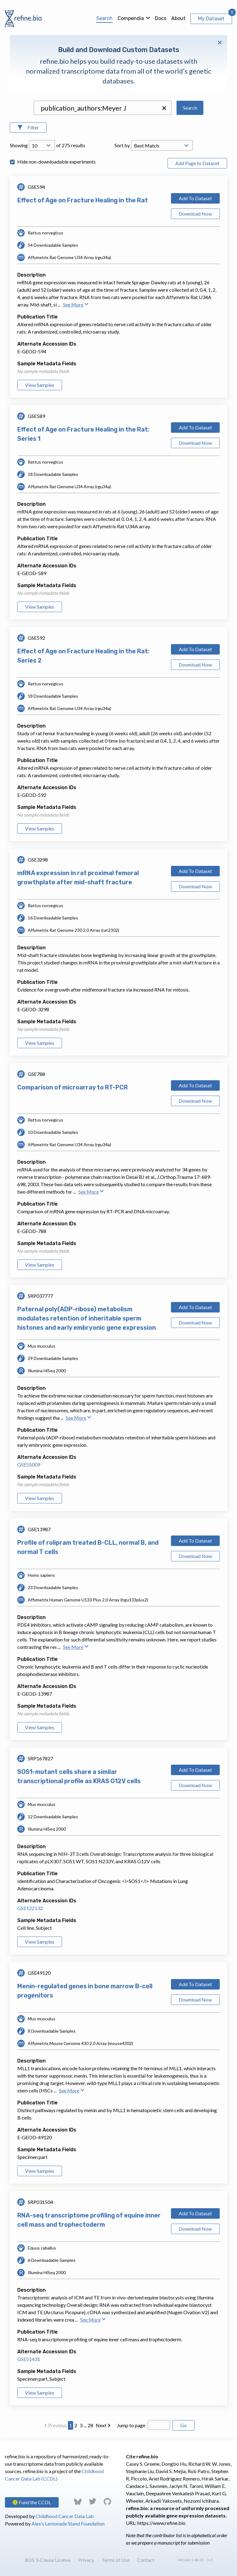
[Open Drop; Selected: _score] (162, 145)
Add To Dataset (195, 198)
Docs (160, 18)
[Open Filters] (28, 127)
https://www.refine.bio (161, 2523)
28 (90, 2425)
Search (104, 18)
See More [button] (76, 304)
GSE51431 (28, 2359)
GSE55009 (28, 1464)
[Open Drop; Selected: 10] (42, 145)
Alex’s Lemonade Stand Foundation (68, 2523)
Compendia (131, 18)
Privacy (86, 2560)
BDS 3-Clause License (48, 2560)
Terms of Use (116, 2560)
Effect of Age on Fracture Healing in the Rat (82, 200)
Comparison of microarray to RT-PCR (72, 1087)
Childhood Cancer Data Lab (64, 2516)
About (178, 18)
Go (183, 2425)
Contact (145, 2560)
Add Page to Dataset (197, 163)
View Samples (39, 385)
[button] (164, 108)
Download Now (195, 214)
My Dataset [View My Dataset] (211, 19)
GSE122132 (30, 1908)
